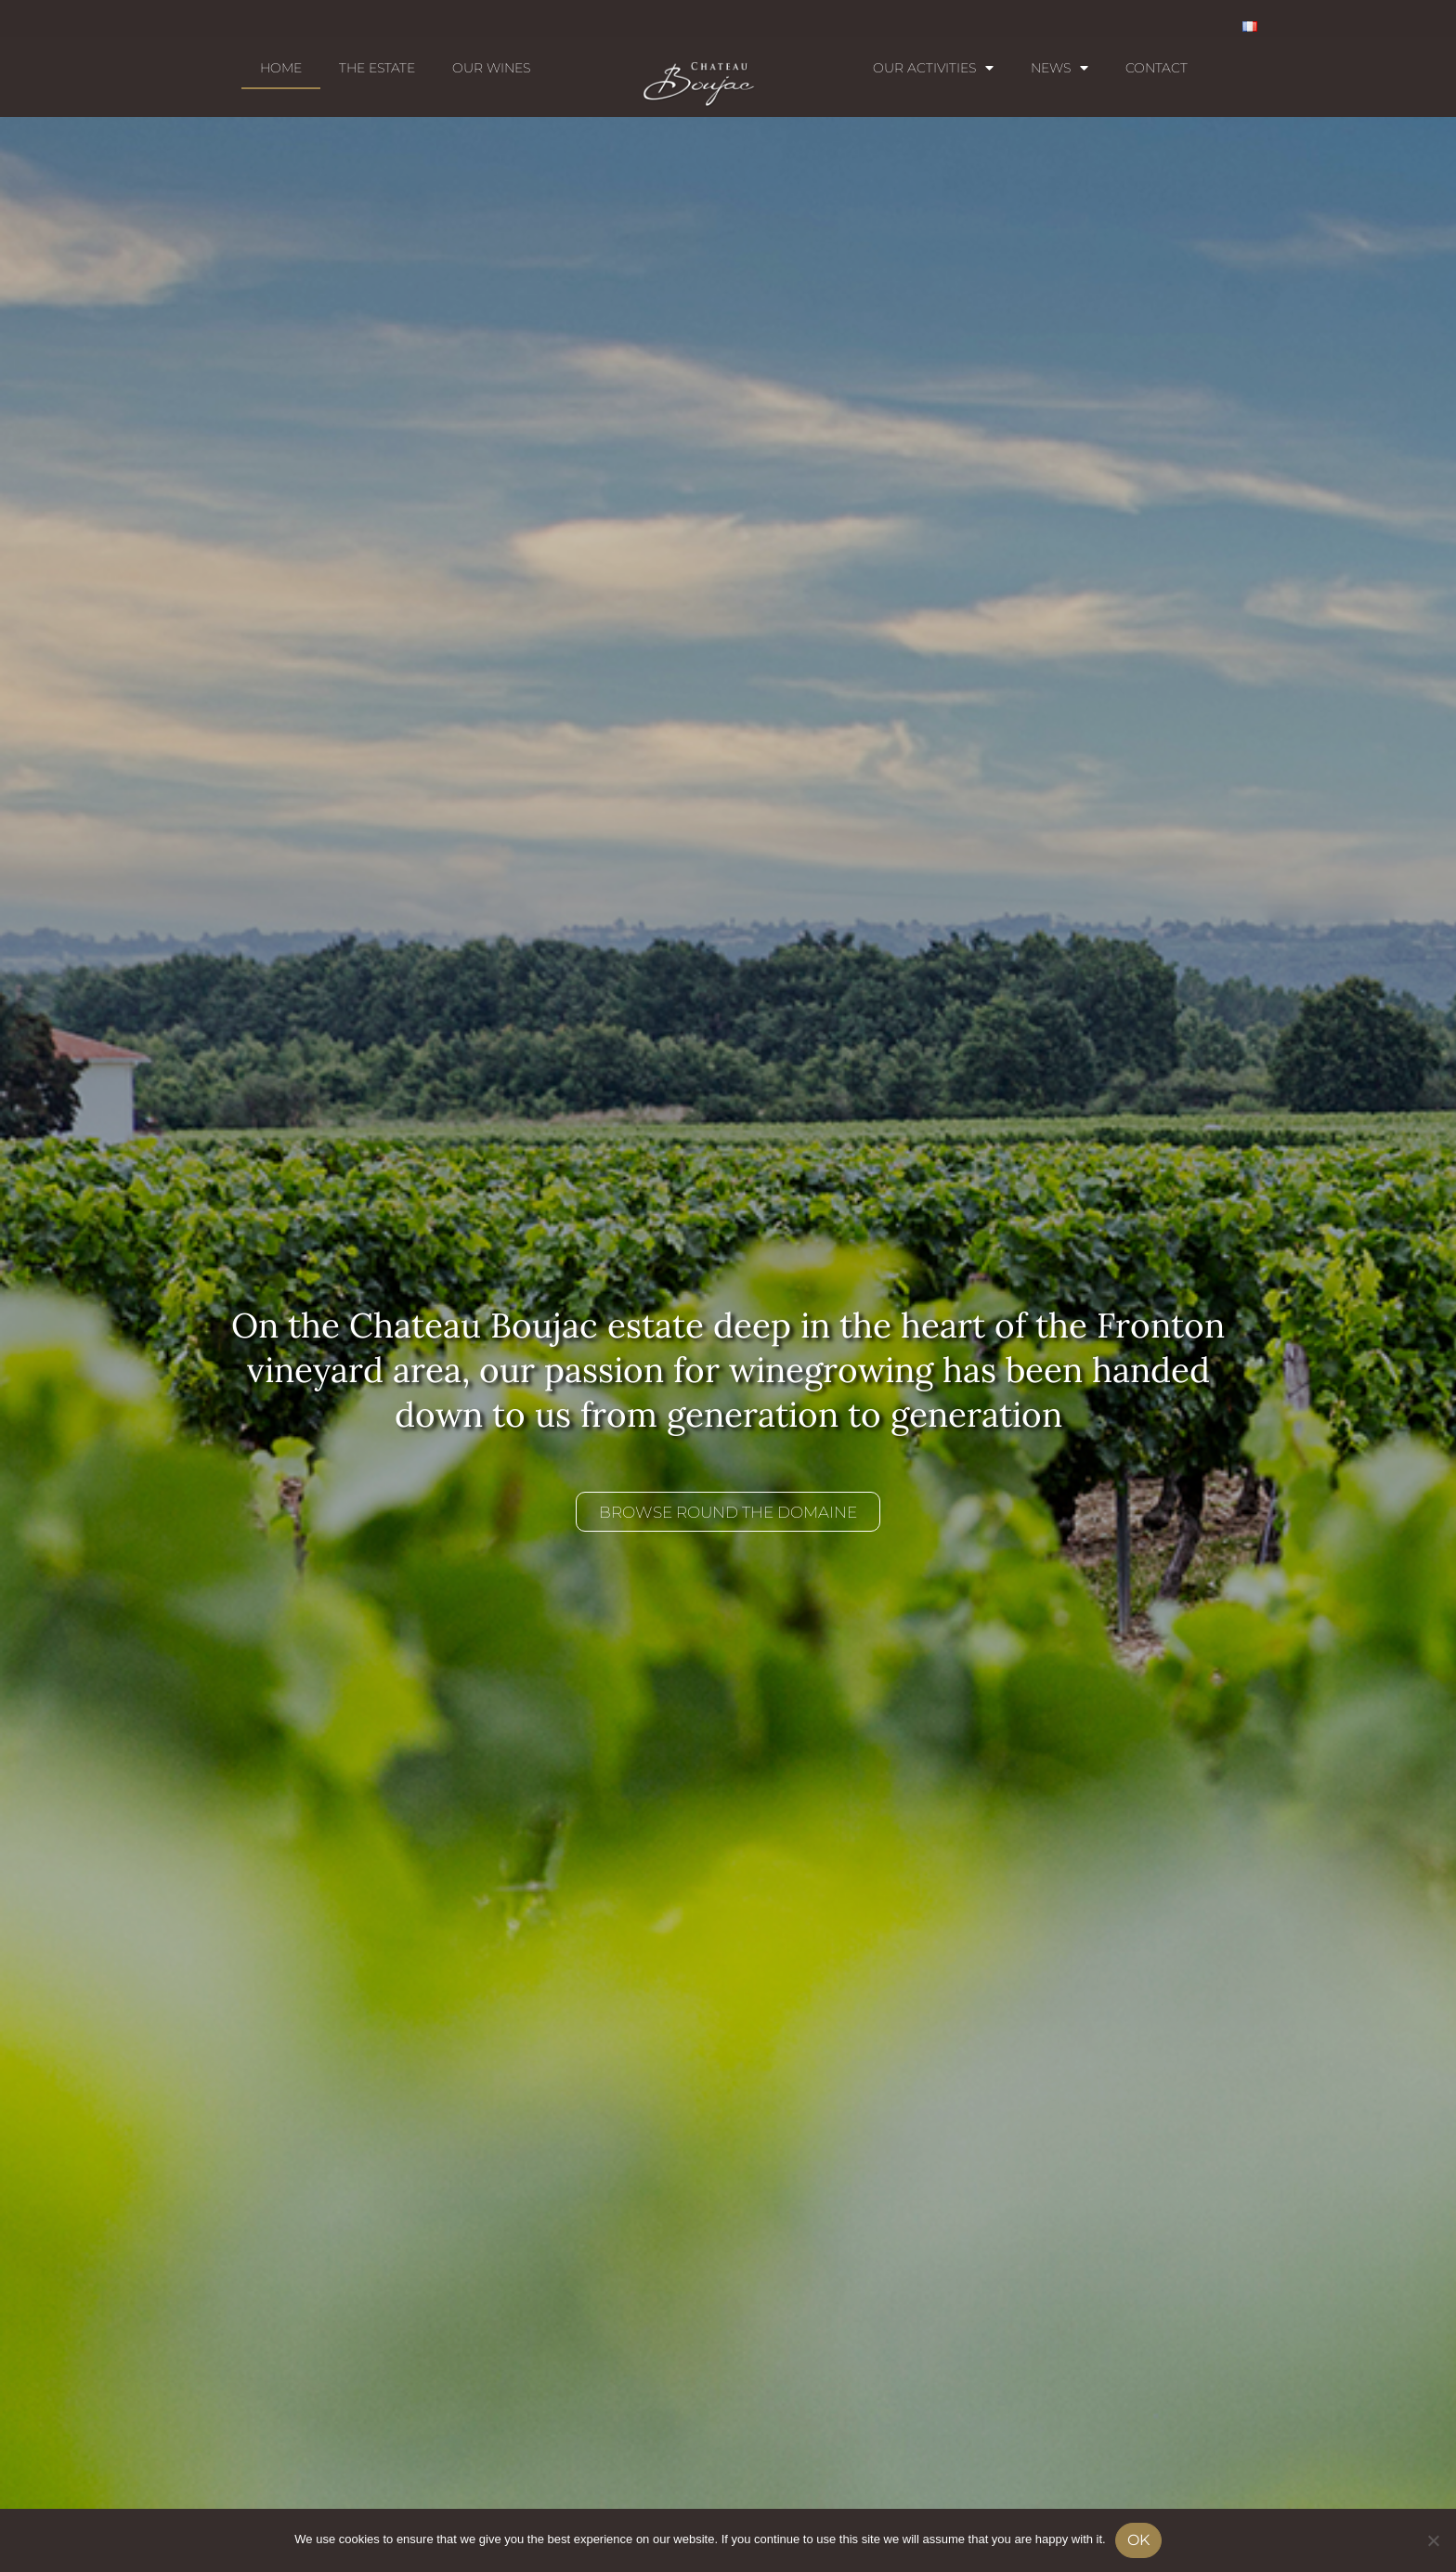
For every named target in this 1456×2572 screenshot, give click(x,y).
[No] (1433, 2540)
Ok (1138, 2540)
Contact (1156, 67)
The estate (377, 67)
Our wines (491, 67)
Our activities (933, 68)
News (1059, 68)
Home (281, 67)
